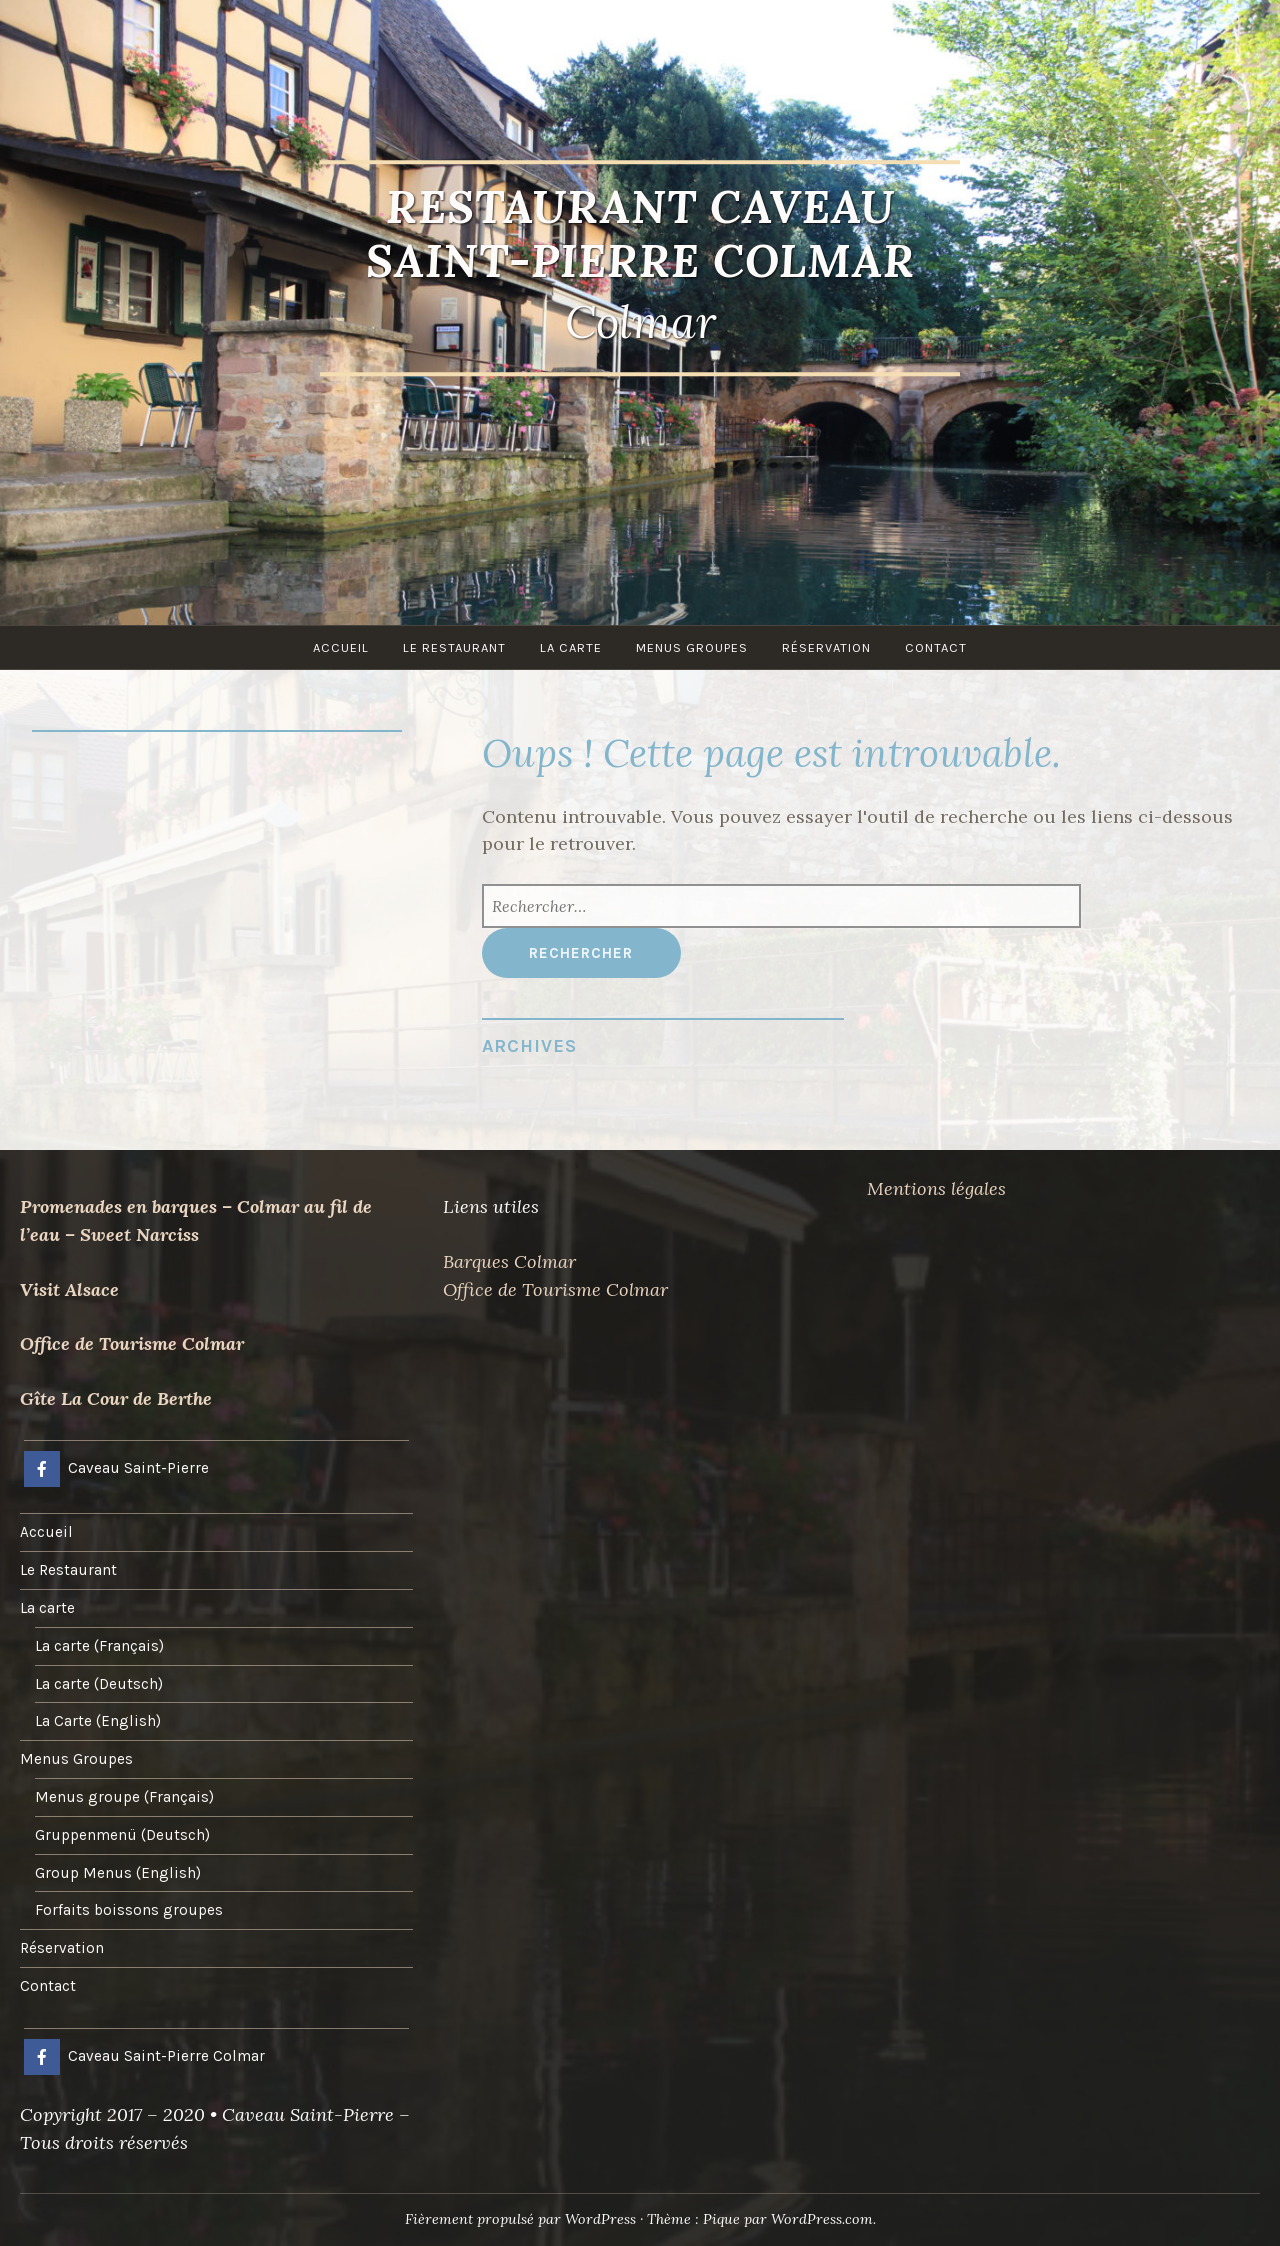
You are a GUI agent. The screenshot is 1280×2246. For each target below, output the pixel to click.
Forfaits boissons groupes (129, 1910)
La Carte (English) (98, 1721)
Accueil (341, 647)
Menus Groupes (692, 647)
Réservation (826, 647)
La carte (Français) (99, 1646)
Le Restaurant (454, 647)
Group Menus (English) (118, 1873)
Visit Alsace (69, 1289)
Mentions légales (936, 1188)
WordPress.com (822, 2219)
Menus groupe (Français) (124, 1797)
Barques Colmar (509, 1261)
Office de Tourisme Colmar (132, 1343)
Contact (936, 647)
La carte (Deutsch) (99, 1684)
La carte (571, 647)
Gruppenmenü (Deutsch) (122, 1835)
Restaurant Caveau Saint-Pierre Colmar (640, 233)
